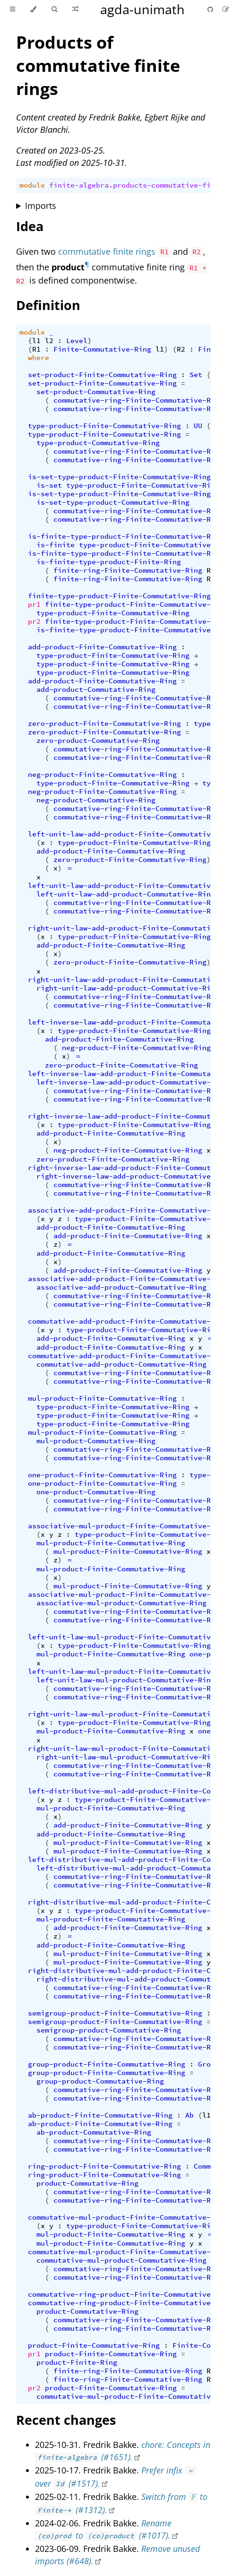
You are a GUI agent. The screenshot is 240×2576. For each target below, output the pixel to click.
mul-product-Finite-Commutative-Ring (102, 1398)
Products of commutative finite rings (98, 65)
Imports (40, 205)
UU (198, 426)
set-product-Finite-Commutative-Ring (102, 374)
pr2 (34, 621)
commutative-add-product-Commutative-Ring (121, 1364)
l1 (36, 340)
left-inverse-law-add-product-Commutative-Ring (132, 1082)
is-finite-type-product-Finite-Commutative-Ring (125, 536)
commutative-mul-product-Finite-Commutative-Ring (128, 2217)
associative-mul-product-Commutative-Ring (121, 1603)
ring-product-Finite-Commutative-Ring (104, 2166)
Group (208, 2064)
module (32, 185)
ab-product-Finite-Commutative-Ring (100, 2115)
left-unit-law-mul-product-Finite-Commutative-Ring (132, 1637)
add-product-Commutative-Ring (95, 689)
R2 (181, 349)
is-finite (55, 545)
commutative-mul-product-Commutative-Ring (121, 2260)
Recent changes (66, 2420)
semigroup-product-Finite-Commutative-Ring (115, 2013)
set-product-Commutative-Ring (95, 392)
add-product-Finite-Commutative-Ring (102, 647)
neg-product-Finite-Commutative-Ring (102, 774)
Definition (48, 305)
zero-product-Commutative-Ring (98, 740)
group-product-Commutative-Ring (100, 2081)
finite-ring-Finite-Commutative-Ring (127, 570)
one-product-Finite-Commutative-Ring (102, 1475)
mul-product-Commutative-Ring (95, 1441)
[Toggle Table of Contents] (12, 9)
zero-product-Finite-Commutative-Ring (104, 723)
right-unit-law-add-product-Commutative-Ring (127, 988)
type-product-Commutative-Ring (98, 443)
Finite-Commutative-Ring (102, 349)
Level (76, 340)
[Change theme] (33, 9)
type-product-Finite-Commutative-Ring (104, 426)
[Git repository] (211, 9)
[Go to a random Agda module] (75, 9)
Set (195, 374)
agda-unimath (142, 9)
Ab (189, 2115)
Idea (29, 226)
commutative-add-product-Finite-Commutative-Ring (128, 1321)
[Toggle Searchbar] (54, 9)
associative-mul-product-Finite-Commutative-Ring (128, 1526)
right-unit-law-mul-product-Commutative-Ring (127, 1757)
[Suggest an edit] (226, 9)
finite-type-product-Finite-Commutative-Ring (119, 596)
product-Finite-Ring (76, 2362)
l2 (49, 340)
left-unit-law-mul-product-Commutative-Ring (125, 1680)
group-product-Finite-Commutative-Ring (106, 2064)
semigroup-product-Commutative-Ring (108, 2030)
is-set (49, 485)
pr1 (34, 604)
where (38, 357)
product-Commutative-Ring (87, 2183)
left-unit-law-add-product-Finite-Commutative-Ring (132, 834)
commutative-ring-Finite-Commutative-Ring (138, 400)
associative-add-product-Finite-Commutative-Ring (128, 1210)
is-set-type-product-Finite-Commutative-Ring (119, 477)
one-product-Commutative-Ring (95, 1492)
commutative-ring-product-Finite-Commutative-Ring (130, 2294)
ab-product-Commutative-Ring (93, 2132)
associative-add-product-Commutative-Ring (121, 1287)
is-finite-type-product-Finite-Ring (108, 562)
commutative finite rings (106, 251)
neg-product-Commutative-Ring (95, 800)
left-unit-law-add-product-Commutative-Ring (125, 894)
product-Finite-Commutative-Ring (94, 2345)
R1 (36, 349)
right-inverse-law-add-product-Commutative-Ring (134, 1176)
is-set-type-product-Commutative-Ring (112, 502)
